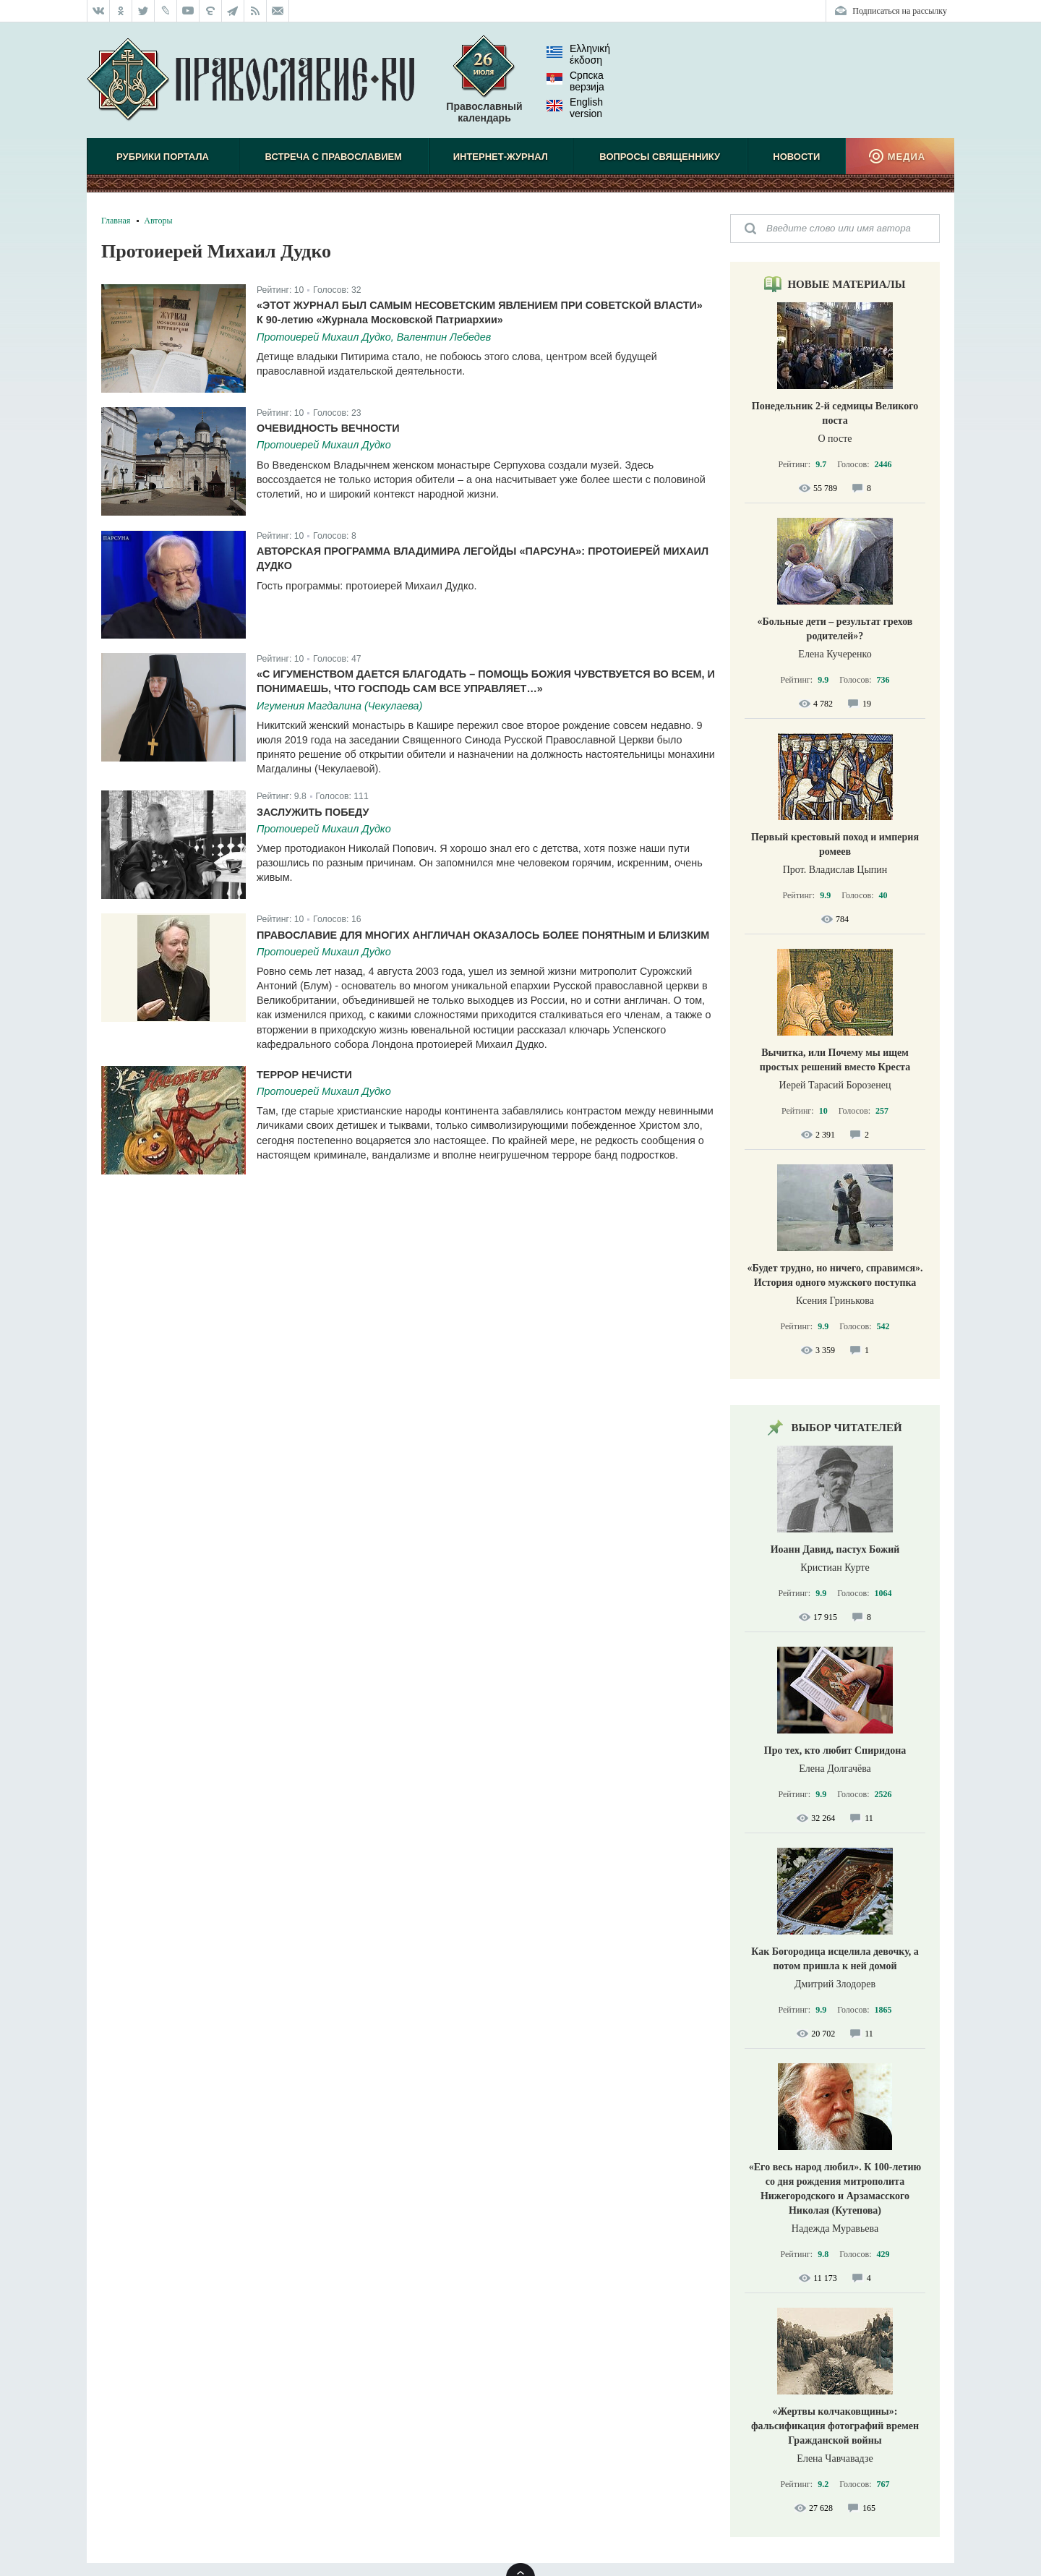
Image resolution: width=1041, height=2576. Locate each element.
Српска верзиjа (575, 81)
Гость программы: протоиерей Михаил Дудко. (366, 586)
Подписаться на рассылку (899, 11)
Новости (796, 156)
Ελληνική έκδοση (578, 54)
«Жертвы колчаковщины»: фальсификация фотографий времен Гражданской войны (835, 2426)
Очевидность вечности (328, 428)
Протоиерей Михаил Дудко (324, 445)
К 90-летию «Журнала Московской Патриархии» (380, 319)
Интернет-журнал (500, 156)
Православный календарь (484, 86)
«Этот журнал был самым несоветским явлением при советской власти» (480, 305)
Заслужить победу (313, 812)
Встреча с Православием (333, 156)
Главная (115, 221)
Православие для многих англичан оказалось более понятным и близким (483, 935)
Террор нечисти (304, 1074)
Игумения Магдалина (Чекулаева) (339, 706)
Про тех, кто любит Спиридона (835, 1750)
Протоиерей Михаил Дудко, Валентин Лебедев (374, 337)
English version (575, 107)
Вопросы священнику (659, 156)
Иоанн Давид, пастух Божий (835, 1549)
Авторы (158, 221)
